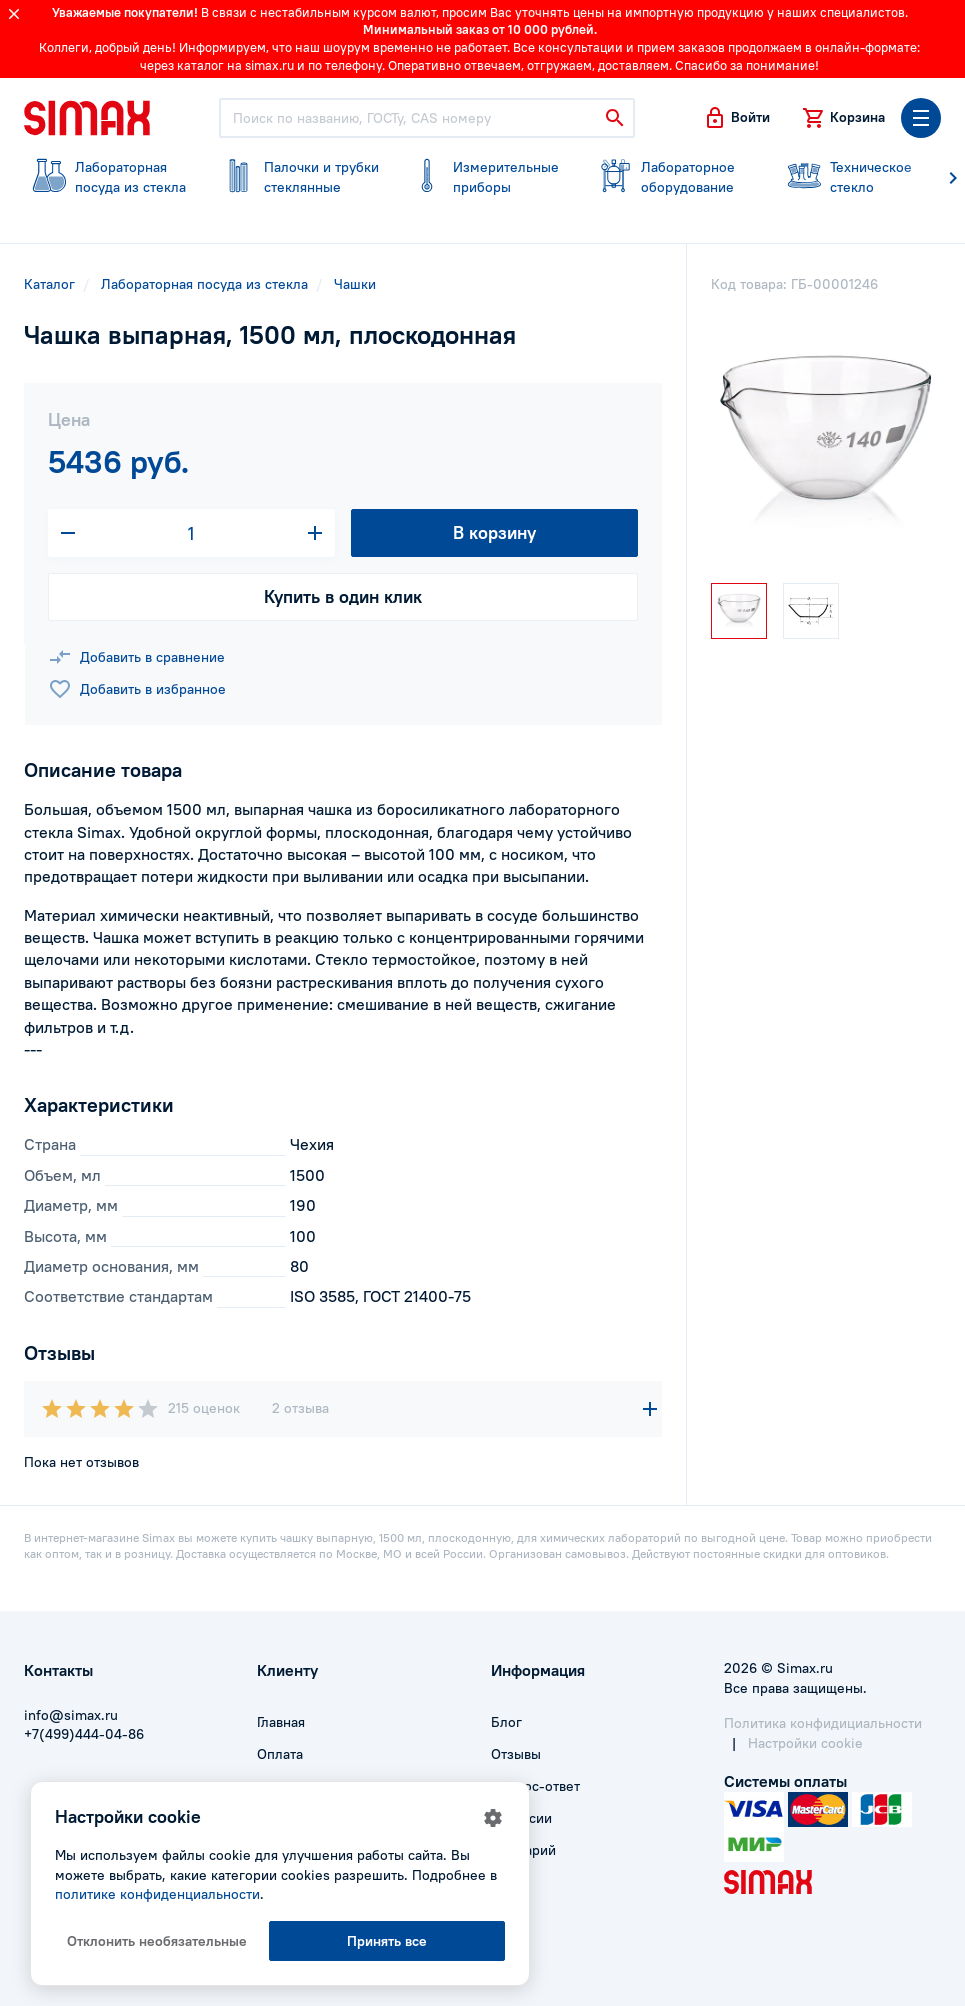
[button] (736, 118)
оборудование (672, 177)
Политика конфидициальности (823, 1723)
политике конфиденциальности (157, 1894)
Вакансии (521, 1818)
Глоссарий (523, 1850)
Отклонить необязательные (157, 1941)
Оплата (280, 1754)
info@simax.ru (71, 1715)
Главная (281, 1722)
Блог (506, 1722)
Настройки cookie (805, 1743)
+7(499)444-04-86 (84, 1734)
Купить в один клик (343, 596)
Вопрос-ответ (535, 1786)
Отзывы (516, 1754)
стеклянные (296, 177)
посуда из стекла (106, 177)
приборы (484, 177)
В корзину (494, 532)
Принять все (387, 1941)
